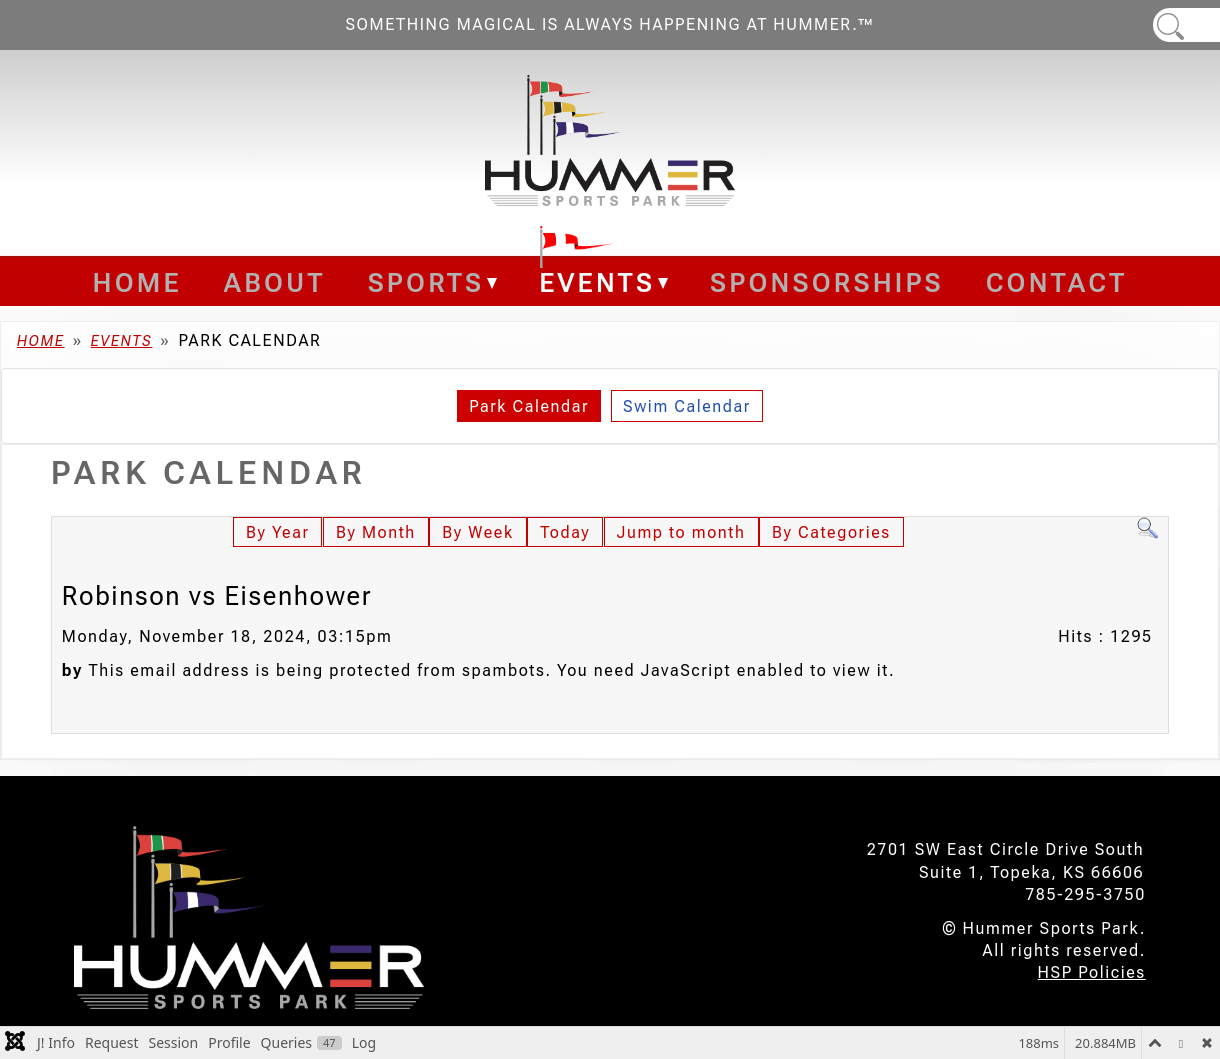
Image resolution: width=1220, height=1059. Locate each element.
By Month (376, 532)
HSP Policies (1092, 972)
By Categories (831, 532)
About (275, 283)
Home (137, 283)
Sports (426, 283)
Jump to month (681, 532)
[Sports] (490, 283)
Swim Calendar (687, 406)
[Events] (661, 283)
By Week (477, 532)
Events (597, 283)
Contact (1057, 283)
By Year (277, 532)
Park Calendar (529, 406)
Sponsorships (827, 283)
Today (565, 532)
